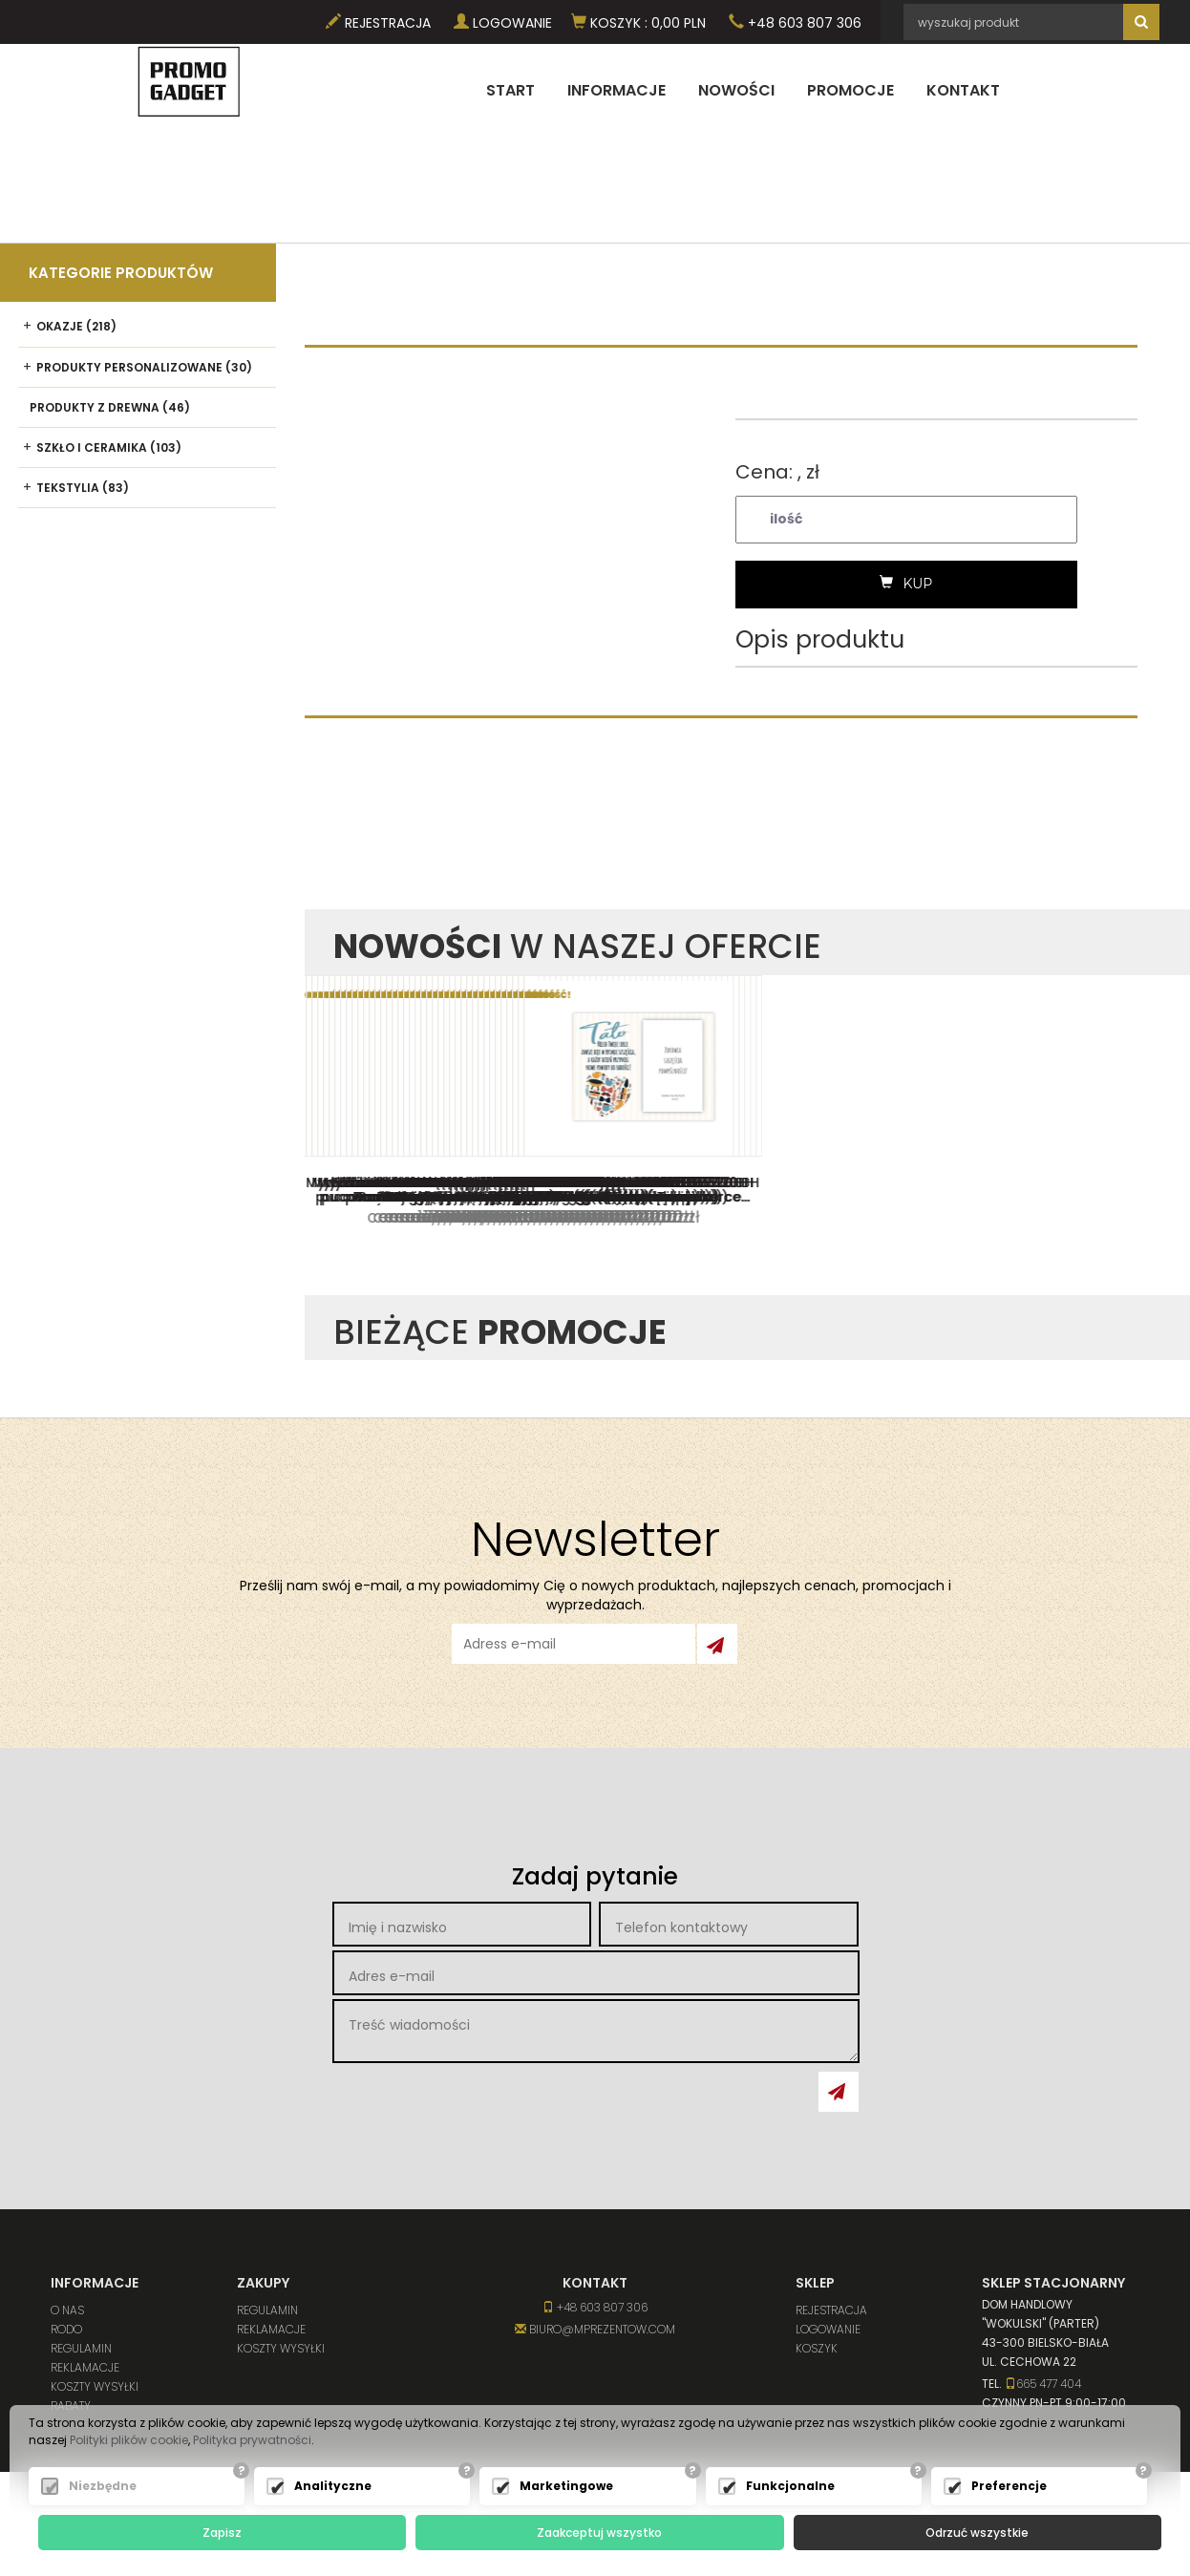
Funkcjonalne (790, 2486)
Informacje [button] (616, 90)
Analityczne (333, 2486)
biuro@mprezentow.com (595, 2329)
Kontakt (963, 90)
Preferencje (1009, 2486)
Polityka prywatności (252, 2440)
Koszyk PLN (638, 22)
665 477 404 (1043, 2383)
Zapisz (222, 2532)
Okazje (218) (76, 326)
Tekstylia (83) (82, 487)
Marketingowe (566, 2486)
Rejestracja (378, 22)
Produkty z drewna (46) (110, 407)
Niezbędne (103, 2486)
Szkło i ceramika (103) (108, 447)
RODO (66, 2329)
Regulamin (81, 2348)
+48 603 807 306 (795, 22)
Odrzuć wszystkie (977, 2532)
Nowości (736, 90)
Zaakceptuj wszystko (599, 2532)
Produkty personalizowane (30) (144, 367)
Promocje (850, 90)
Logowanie (503, 22)
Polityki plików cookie (129, 2440)
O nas (67, 2310)
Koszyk (817, 2348)
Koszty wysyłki (94, 2386)
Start (510, 90)
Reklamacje (85, 2367)
